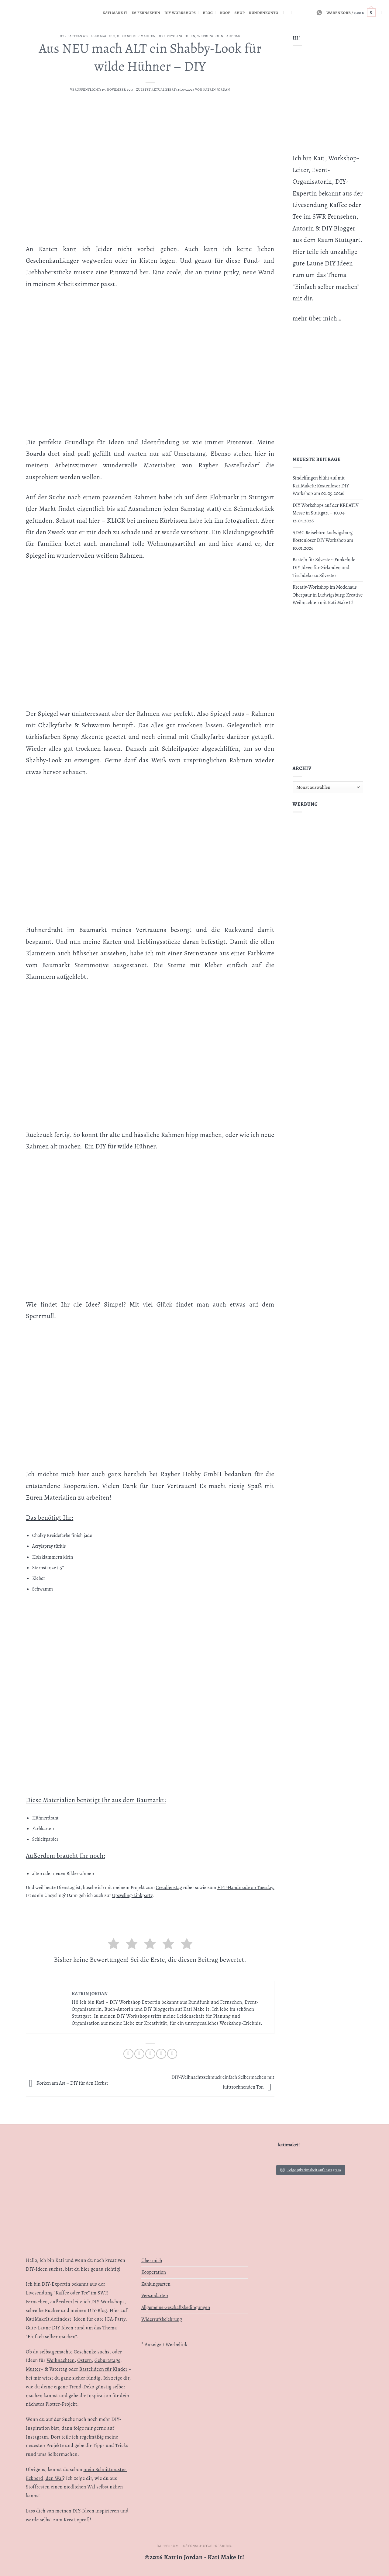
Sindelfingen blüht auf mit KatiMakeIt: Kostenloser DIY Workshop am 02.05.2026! (321, 486)
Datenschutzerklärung (207, 2545)
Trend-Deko (81, 2387)
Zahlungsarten (155, 2284)
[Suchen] (382, 12)
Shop (240, 12)
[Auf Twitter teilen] (139, 2054)
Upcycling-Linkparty (132, 1895)
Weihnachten (61, 2360)
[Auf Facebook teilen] (128, 2054)
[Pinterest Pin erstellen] (161, 2054)
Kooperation (153, 2272)
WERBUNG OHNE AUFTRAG (219, 36)
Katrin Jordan (216, 89)
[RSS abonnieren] (292, 12)
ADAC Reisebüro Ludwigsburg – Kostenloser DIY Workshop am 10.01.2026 (324, 540)
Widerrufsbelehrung (161, 2319)
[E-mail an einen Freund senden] (150, 2054)
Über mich (151, 2260)
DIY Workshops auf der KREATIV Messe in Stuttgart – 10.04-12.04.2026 (326, 513)
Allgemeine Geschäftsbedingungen (175, 2307)
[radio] (113, 1945)
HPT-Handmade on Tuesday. (245, 1887)
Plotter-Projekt (61, 2404)
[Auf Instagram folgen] (284, 12)
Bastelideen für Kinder (103, 2369)
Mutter (33, 2369)
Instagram (37, 2437)
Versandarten (154, 2295)
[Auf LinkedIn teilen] (172, 2054)
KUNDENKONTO (263, 12)
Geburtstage (107, 2360)
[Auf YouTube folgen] (308, 12)
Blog (209, 13)
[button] (351, 12)
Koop (225, 12)
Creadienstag (169, 1887)
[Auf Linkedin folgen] (300, 12)
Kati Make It (114, 12)
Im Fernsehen (146, 12)
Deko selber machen (136, 36)
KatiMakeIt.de (41, 2319)
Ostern (84, 2360)
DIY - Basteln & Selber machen (86, 36)
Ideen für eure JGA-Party (100, 2319)
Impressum (168, 2545)
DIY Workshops (181, 13)
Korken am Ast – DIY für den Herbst (67, 2083)
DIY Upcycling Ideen (176, 36)
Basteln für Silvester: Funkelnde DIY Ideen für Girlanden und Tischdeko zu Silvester (324, 567)
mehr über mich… (317, 318)
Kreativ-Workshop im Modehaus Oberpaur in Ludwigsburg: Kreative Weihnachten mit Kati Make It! (328, 595)
